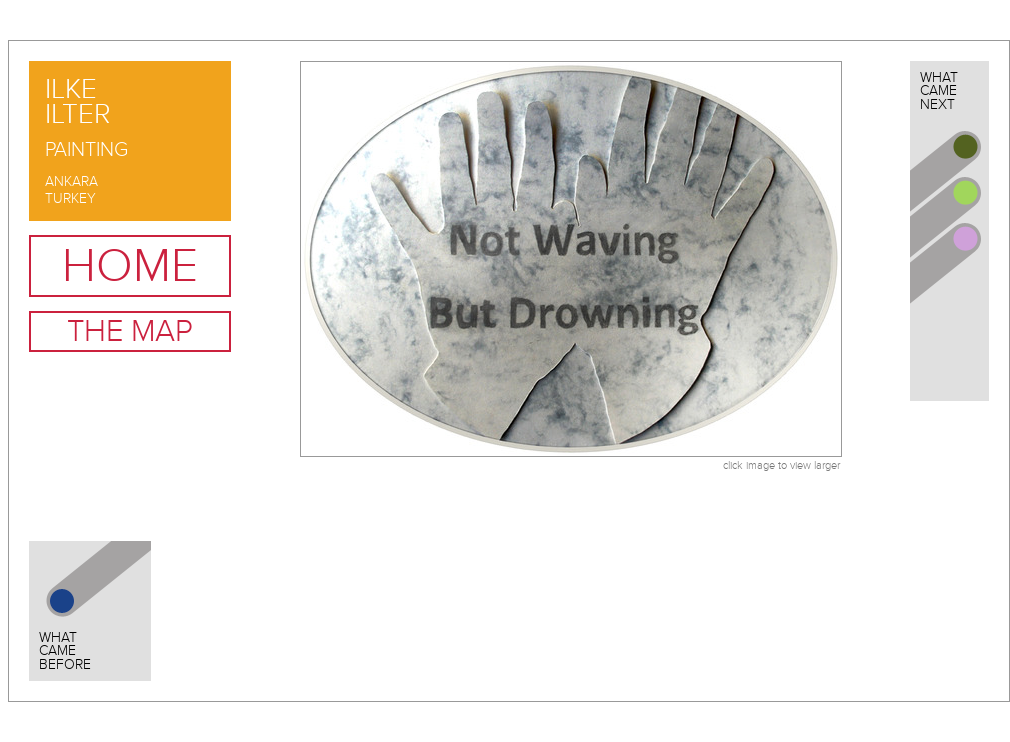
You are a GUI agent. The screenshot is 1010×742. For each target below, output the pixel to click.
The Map (130, 331)
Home (130, 266)
